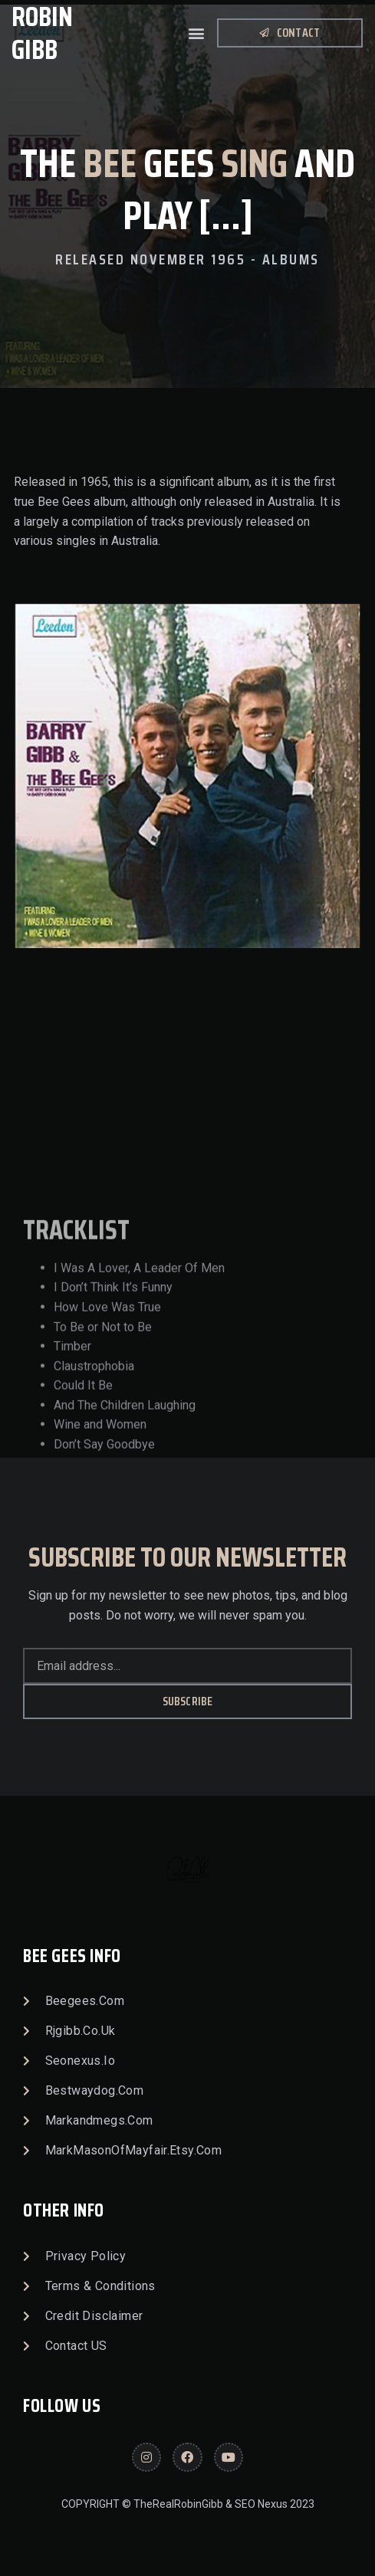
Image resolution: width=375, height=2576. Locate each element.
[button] (196, 33)
